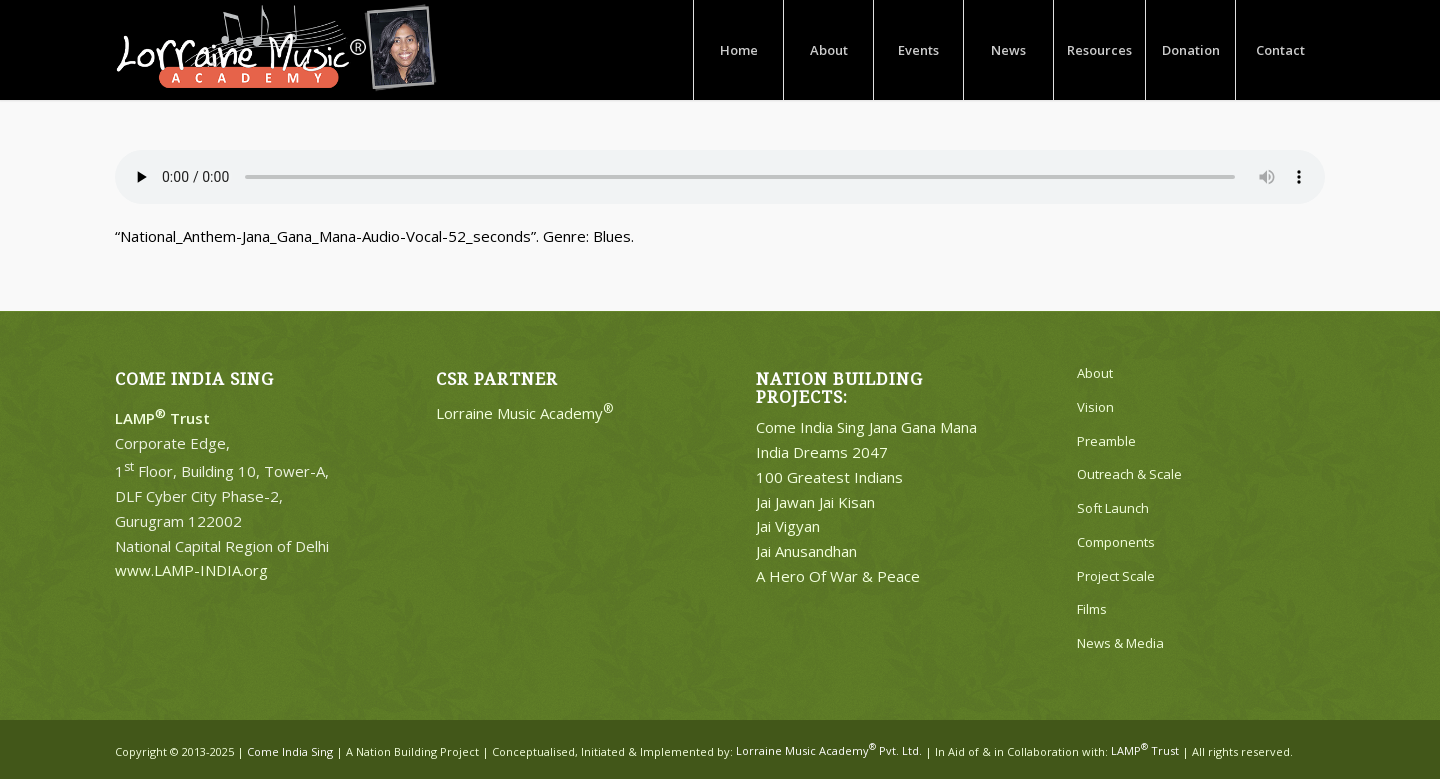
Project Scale (1116, 576)
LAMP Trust (1145, 750)
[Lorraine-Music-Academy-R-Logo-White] (276, 50)
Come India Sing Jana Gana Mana (866, 427)
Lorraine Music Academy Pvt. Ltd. (829, 750)
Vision (1095, 407)
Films (1092, 609)
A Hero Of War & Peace (838, 576)
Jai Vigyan (788, 526)
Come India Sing (290, 750)
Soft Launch (1113, 508)
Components (1116, 542)
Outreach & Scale (1129, 474)
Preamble (1106, 441)
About (1095, 373)
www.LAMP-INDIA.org (191, 570)
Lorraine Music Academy (525, 413)
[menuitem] (738, 50)
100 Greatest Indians (829, 477)
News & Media (1120, 643)
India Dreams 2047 (822, 452)
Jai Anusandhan (806, 551)
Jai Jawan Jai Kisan (815, 502)
